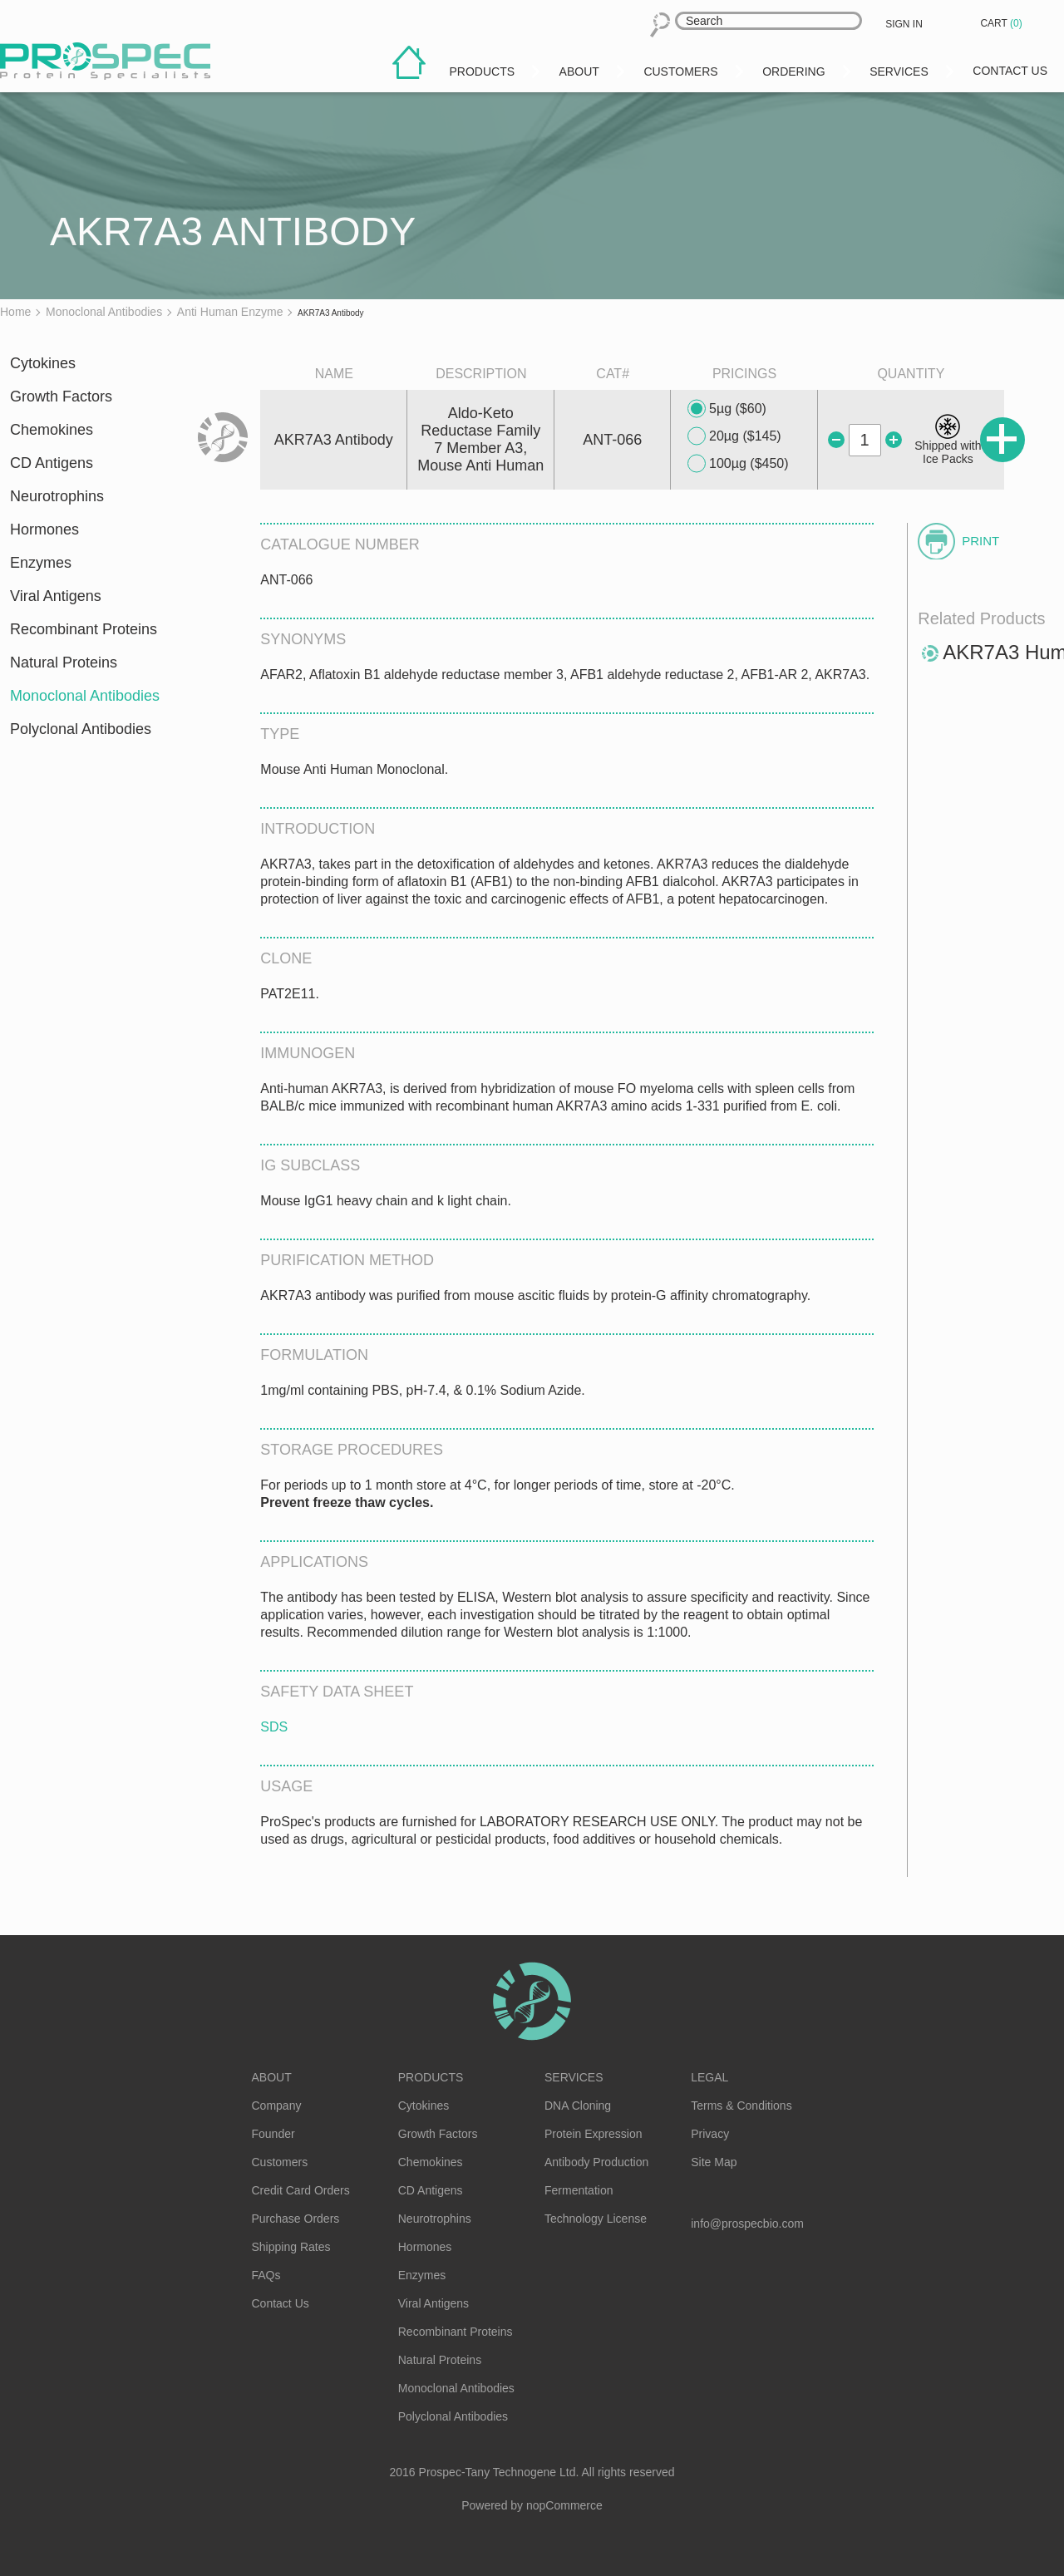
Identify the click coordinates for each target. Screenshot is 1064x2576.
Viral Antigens (55, 596)
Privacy (710, 2133)
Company (277, 2105)
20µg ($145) (734, 436)
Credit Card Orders (301, 2190)
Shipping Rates (291, 2246)
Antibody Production (596, 2162)
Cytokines (43, 363)
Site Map (713, 2162)
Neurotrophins (57, 496)
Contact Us (280, 2303)
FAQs (266, 2275)
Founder (273, 2133)
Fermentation (578, 2190)
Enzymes (40, 562)
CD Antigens (51, 463)
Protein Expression (593, 2133)
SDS (274, 1727)
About (272, 2077)
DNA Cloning (577, 2105)
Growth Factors (61, 396)
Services (573, 2077)
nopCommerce (564, 2505)
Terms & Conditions (741, 2105)
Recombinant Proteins (83, 629)
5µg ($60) (726, 409)
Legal (709, 2077)
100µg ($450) (738, 464)
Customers (280, 2162)
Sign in (904, 24)
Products (431, 2077)
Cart (1002, 23)
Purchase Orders (296, 2218)
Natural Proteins (63, 662)
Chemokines (51, 429)
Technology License (595, 2218)
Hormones (44, 529)
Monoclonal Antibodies (85, 695)
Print (980, 541)
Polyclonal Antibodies (80, 729)
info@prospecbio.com (747, 2223)
